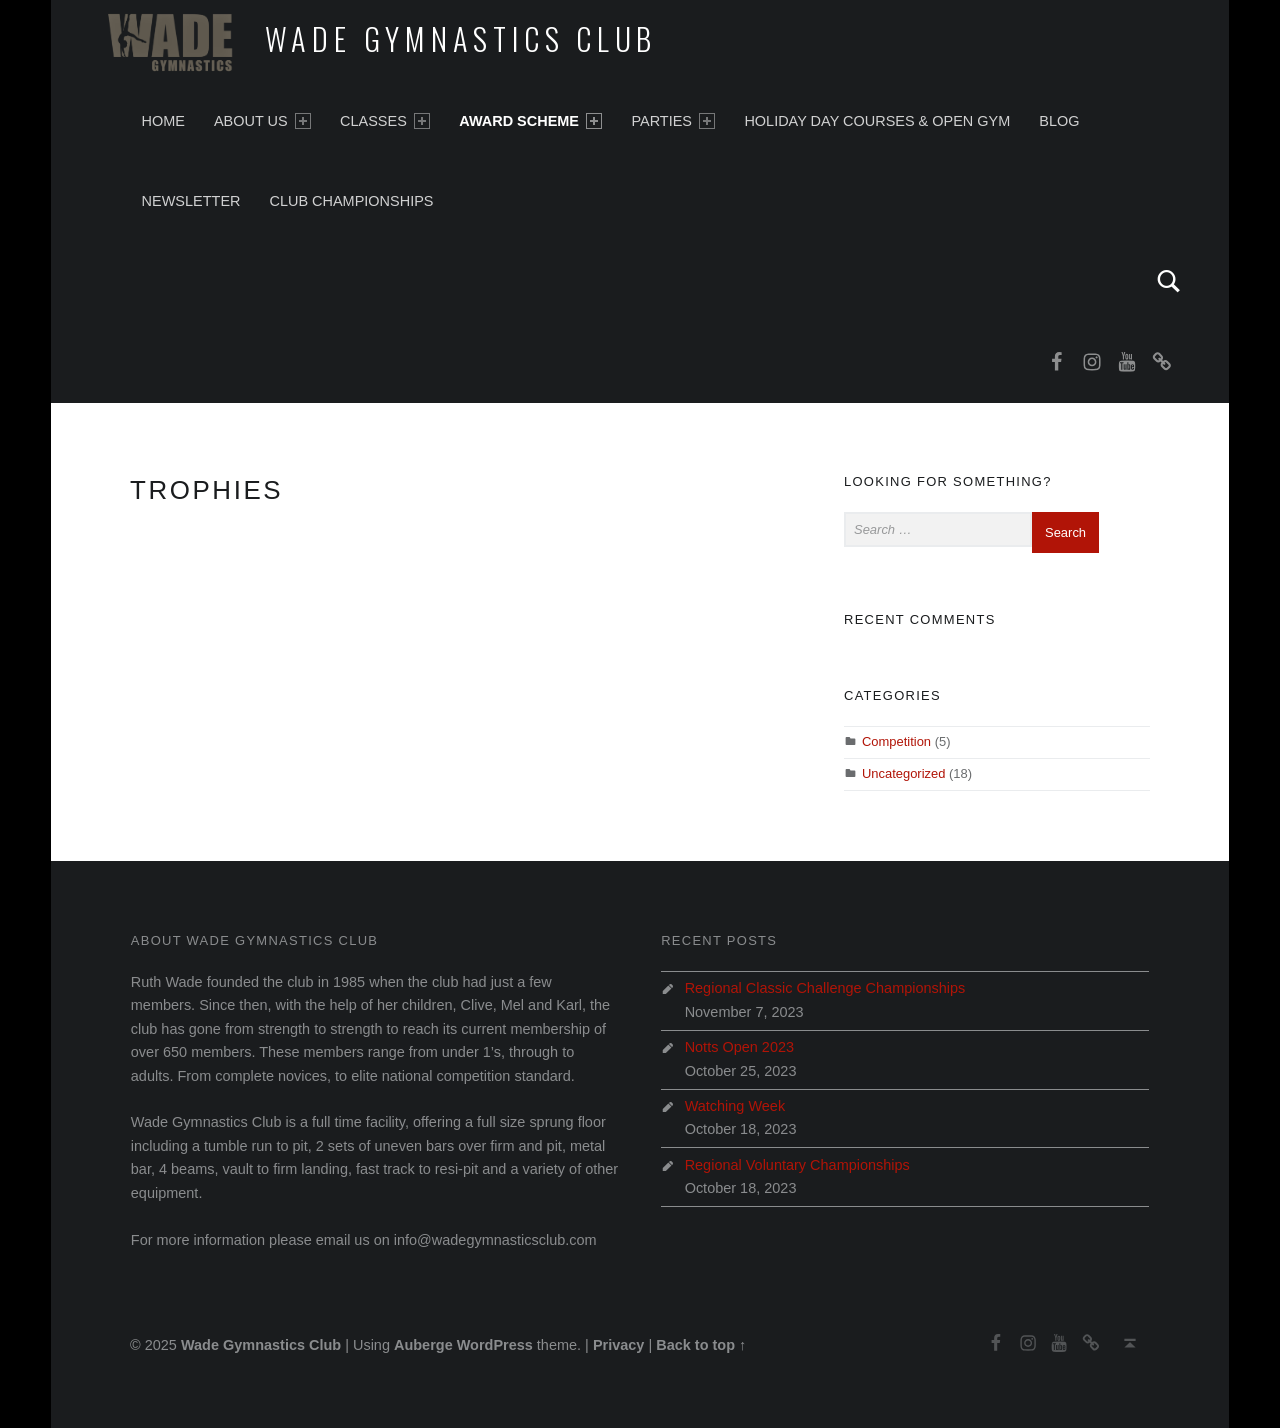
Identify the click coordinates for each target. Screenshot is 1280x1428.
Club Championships (351, 201)
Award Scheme (530, 121)
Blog (1059, 121)
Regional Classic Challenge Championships (825, 988)
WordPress (495, 1345)
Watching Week (735, 1106)
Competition (896, 741)
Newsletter (191, 201)
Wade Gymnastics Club (461, 38)
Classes (385, 121)
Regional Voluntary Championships (797, 1165)
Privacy (619, 1345)
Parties (673, 121)
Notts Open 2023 (739, 1047)
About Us (262, 121)
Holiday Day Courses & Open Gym (877, 121)
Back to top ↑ (701, 1345)
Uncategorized (904, 773)
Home (163, 121)
